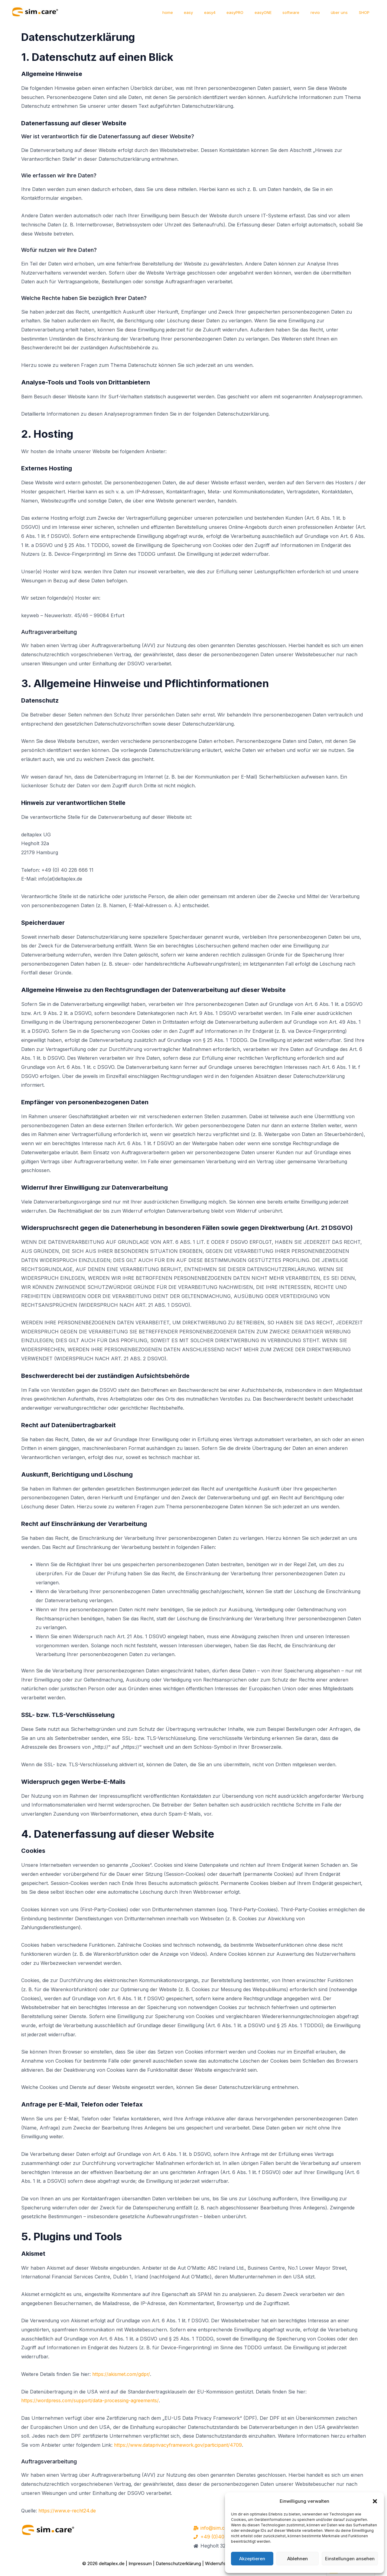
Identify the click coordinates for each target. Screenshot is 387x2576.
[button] (375, 2501)
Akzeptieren (252, 2558)
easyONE (277, 12)
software (302, 12)
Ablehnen (297, 2558)
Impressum (140, 2564)
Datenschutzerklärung (178, 2564)
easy (212, 12)
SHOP (365, 12)
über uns (344, 12)
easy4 (230, 12)
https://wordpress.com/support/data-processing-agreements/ (91, 2400)
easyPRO (252, 12)
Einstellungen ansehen (350, 2558)
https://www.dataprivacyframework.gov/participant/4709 (179, 2445)
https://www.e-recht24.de (67, 2511)
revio (323, 12)
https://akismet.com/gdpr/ (121, 2374)
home (194, 12)
